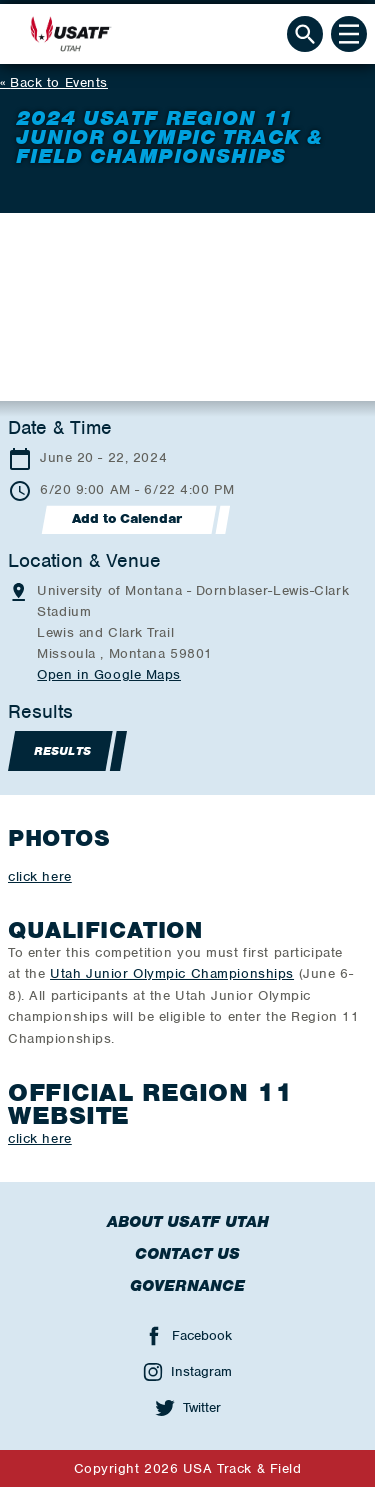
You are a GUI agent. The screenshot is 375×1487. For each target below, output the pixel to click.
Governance (187, 1286)
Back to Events (59, 82)
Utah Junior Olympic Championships (172, 973)
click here (40, 876)
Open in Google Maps (109, 674)
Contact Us (187, 1254)
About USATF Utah (188, 1222)
